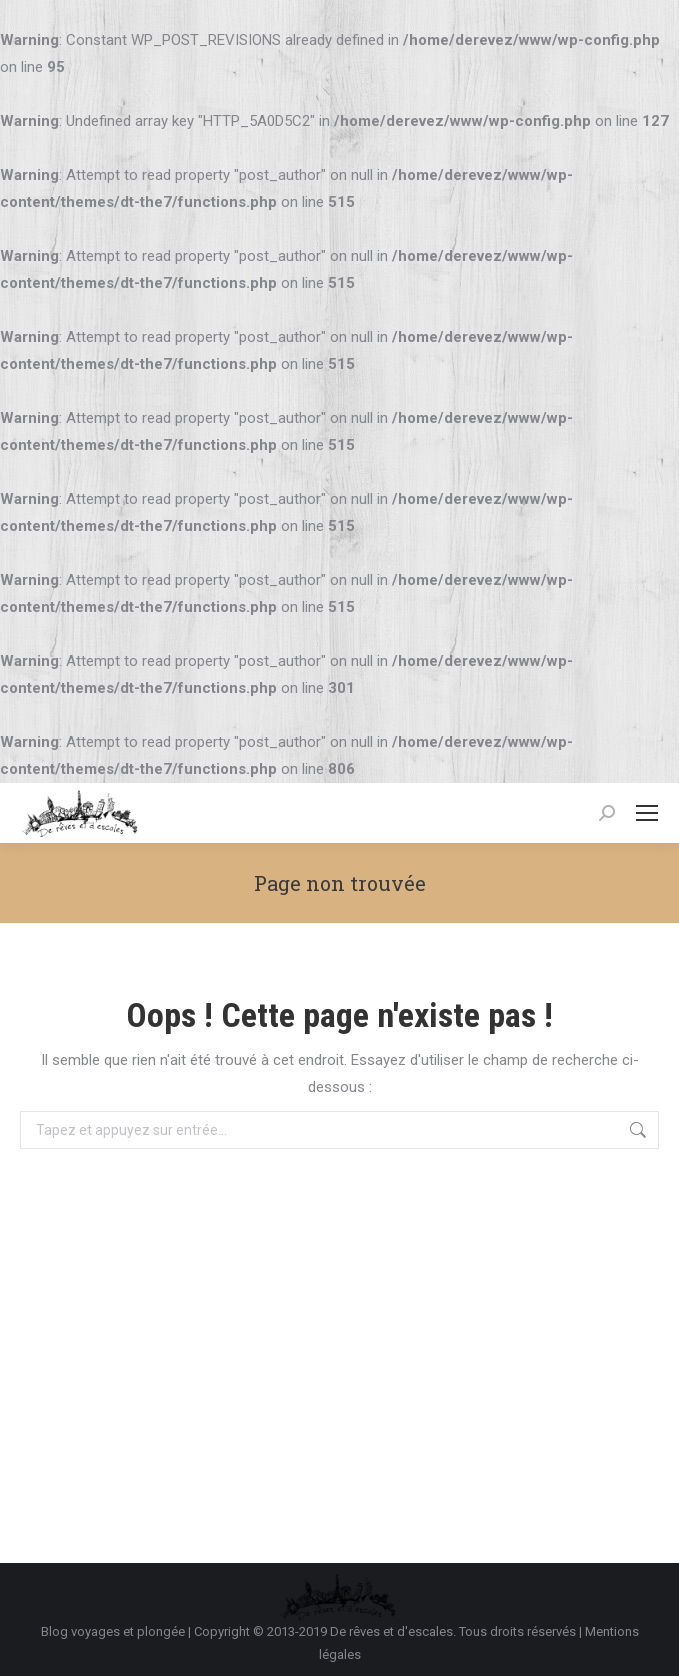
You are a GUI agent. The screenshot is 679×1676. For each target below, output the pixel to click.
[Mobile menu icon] (647, 813)
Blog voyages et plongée (113, 1631)
